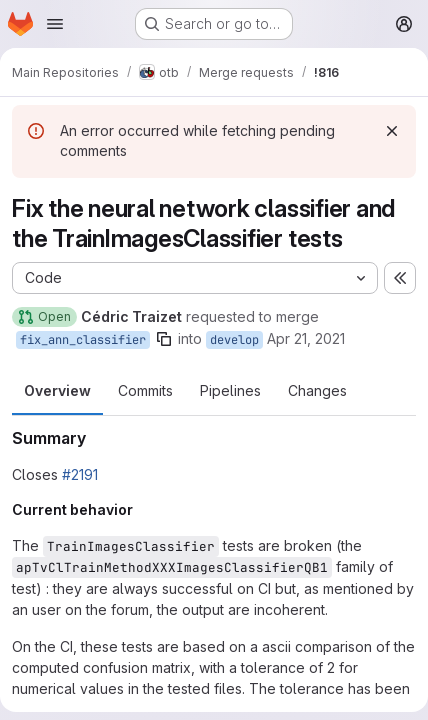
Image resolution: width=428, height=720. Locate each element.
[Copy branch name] (164, 339)
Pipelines (230, 390)
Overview (57, 390)
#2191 (80, 474)
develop (234, 340)
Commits (145, 390)
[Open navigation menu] (55, 24)
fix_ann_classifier (83, 340)
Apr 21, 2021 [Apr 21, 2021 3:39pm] (306, 338)
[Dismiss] (392, 131)
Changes (317, 390)
